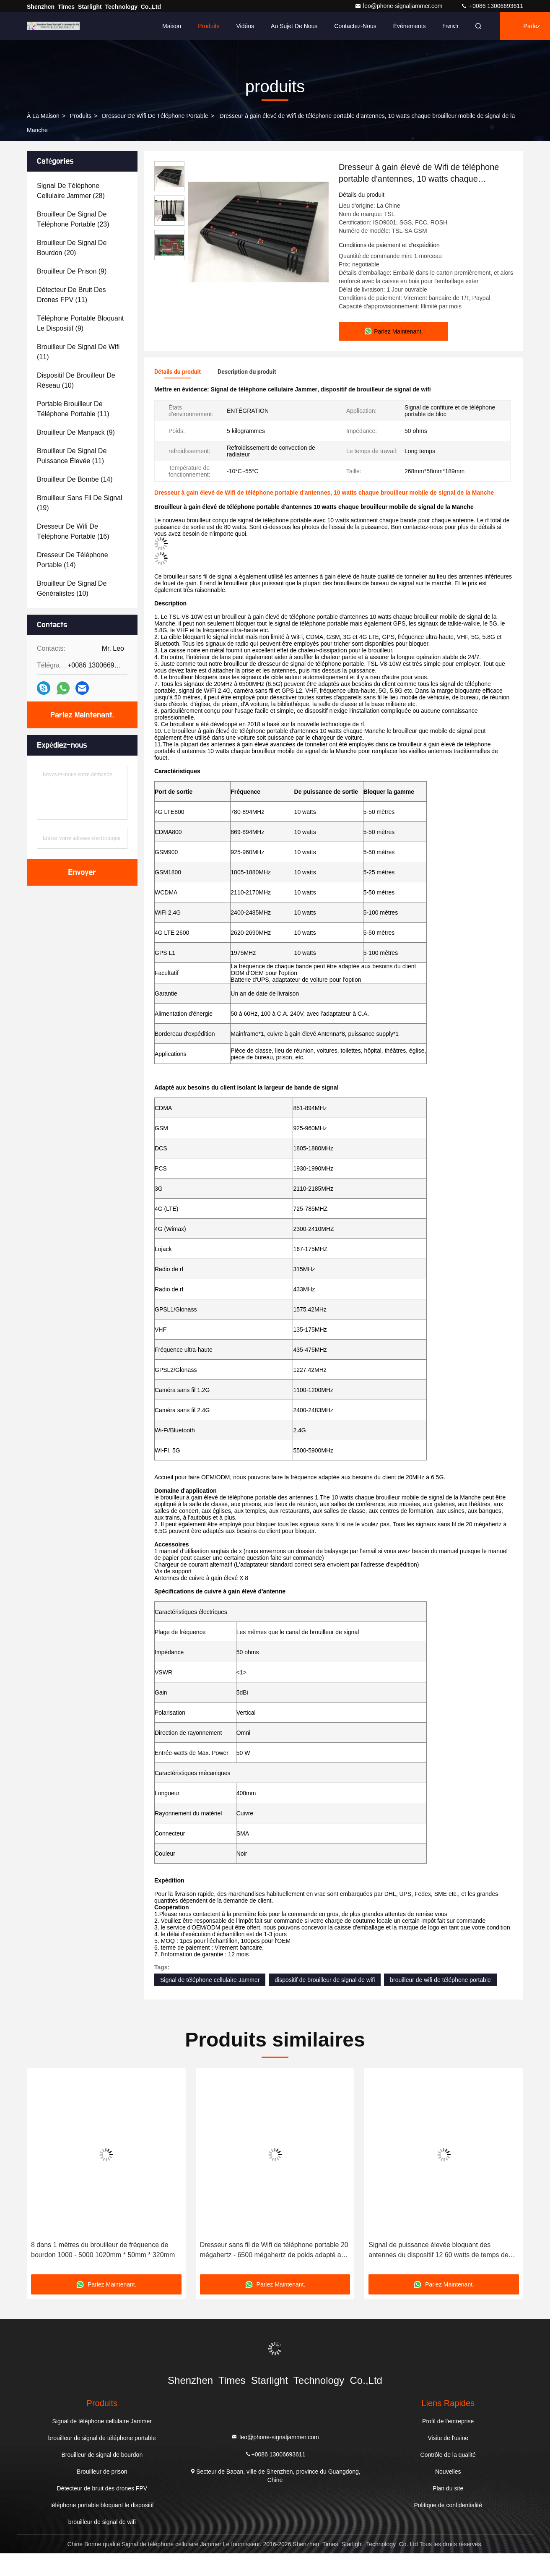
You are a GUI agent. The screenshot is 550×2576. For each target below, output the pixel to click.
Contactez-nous (355, 26)
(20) (71, 247)
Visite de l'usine (448, 2438)
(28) (71, 190)
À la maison (43, 115)
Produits (208, 26)
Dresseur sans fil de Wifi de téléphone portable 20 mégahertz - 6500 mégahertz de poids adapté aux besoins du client (274, 2250)
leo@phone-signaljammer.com (399, 6)
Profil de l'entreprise (448, 2421)
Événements (409, 26)
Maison (171, 26)
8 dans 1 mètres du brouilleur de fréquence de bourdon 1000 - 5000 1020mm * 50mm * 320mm (103, 2249)
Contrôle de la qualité (448, 2454)
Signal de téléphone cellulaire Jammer (209, 1979)
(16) (73, 531)
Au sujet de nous (294, 26)
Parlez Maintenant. (82, 715)
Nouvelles (448, 2471)
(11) (71, 294)
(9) (71, 271)
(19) (79, 502)
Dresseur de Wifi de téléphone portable (155, 115)
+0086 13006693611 (492, 6)
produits (80, 115)
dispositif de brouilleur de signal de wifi (325, 1979)
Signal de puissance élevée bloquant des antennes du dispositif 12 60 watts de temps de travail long (438, 2250)
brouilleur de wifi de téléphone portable (440, 1979)
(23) (73, 219)
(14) (75, 479)
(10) (76, 380)
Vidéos (245, 26)
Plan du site (448, 2488)
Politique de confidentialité (448, 2505)
